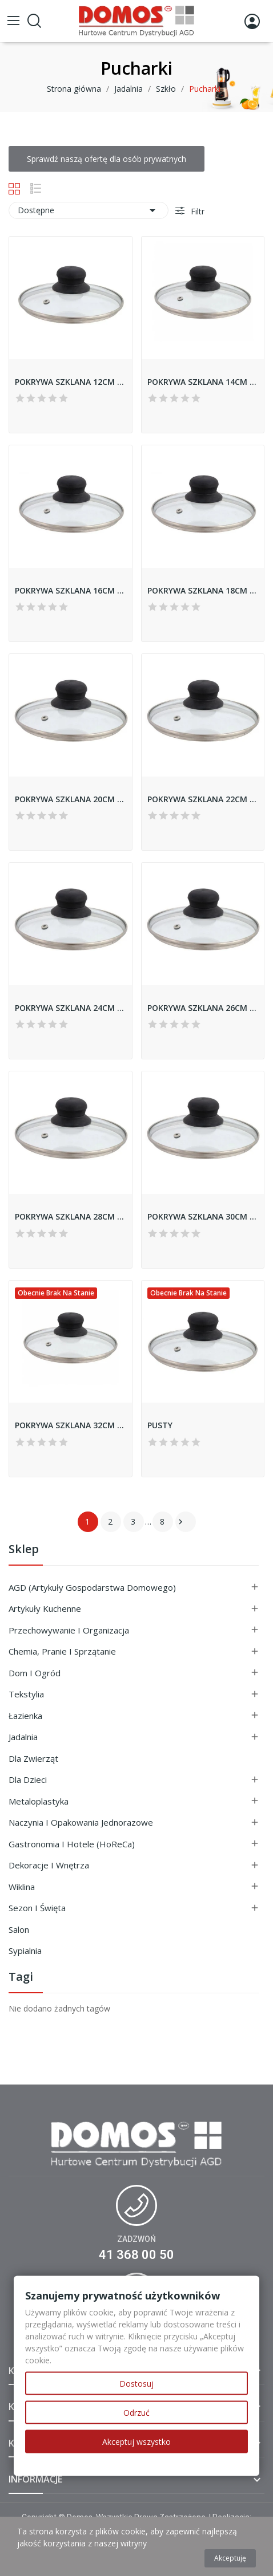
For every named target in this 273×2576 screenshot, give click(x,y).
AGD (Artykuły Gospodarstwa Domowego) (92, 1587)
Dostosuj (136, 2383)
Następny (180, 1522)
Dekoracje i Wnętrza (49, 1865)
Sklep (24, 1550)
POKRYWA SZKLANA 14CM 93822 (203, 381)
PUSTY (159, 1425)
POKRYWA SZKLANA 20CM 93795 (70, 799)
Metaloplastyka (39, 1801)
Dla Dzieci (28, 1779)
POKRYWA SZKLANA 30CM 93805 (203, 1216)
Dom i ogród (35, 1673)
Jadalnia (23, 1736)
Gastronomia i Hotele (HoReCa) (72, 1844)
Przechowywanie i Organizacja (69, 1630)
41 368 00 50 (136, 2255)
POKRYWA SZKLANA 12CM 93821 (70, 381)
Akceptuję (230, 2558)
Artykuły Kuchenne (45, 1608)
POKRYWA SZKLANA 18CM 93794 (203, 590)
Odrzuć (136, 2412)
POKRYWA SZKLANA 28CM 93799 (70, 1216)
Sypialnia (25, 1950)
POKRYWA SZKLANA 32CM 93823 (70, 1425)
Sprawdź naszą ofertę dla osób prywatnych (106, 158)
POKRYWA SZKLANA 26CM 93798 (203, 1007)
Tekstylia (26, 1694)
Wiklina (22, 1886)
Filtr (196, 211)
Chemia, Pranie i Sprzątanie (62, 1651)
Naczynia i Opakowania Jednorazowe (81, 1822)
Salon (19, 1929)
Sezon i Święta (37, 1907)
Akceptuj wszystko (136, 2441)
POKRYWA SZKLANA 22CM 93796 (203, 799)
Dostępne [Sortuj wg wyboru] (88, 210)
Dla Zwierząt (33, 1758)
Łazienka (25, 1715)
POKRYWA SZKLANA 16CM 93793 (70, 590)
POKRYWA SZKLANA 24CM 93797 (70, 1007)
